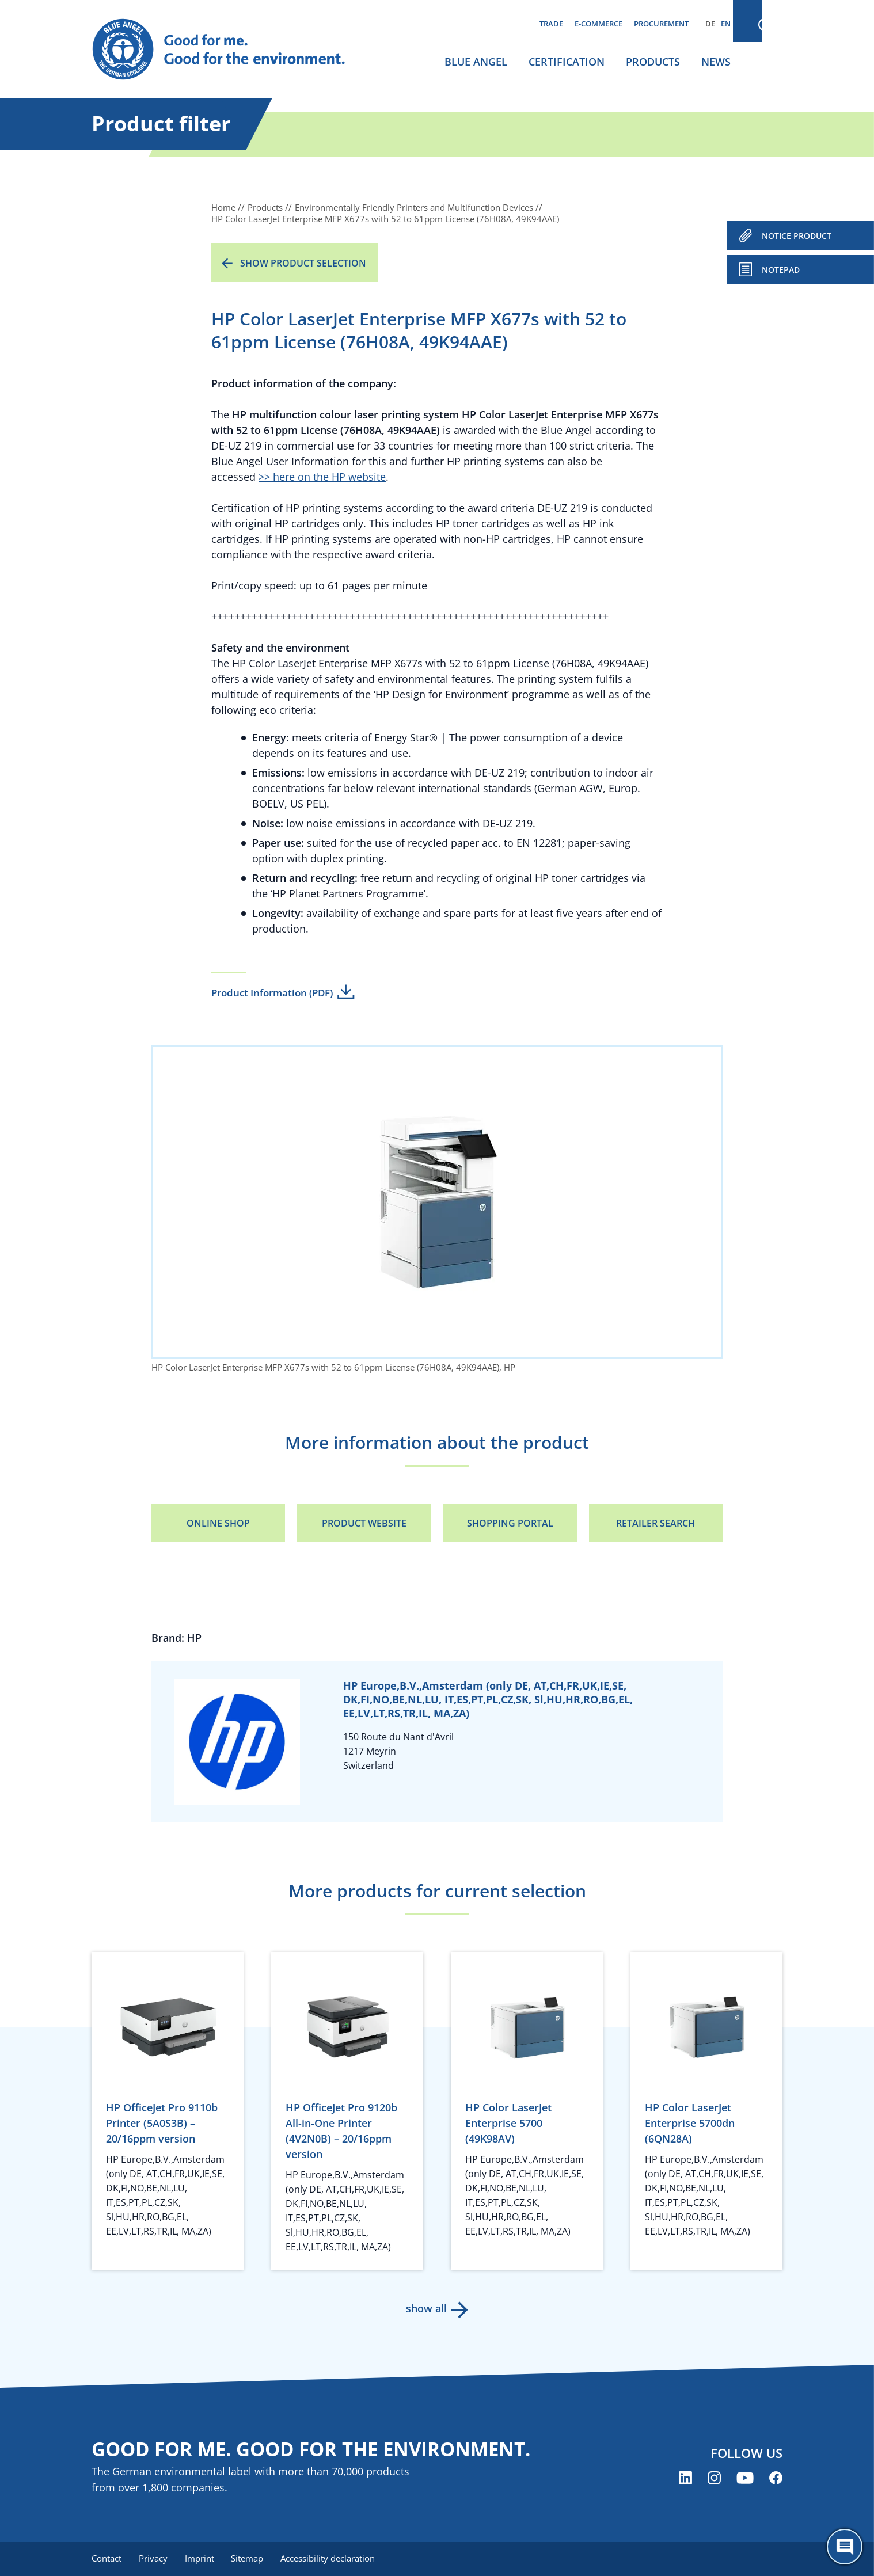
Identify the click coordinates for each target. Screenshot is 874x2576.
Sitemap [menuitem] (251, 2558)
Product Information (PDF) (272, 992)
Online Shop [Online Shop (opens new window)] (218, 1523)
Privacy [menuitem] (154, 2558)
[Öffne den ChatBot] (844, 2546)
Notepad (781, 269)
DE (710, 23)
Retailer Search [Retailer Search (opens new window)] (655, 1523)
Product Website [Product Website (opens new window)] (364, 1523)
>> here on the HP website (322, 477)
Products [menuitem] (653, 62)
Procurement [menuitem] (661, 23)
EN (726, 23)
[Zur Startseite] (230, 49)
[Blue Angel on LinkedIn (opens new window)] (685, 2478)
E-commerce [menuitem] (598, 23)
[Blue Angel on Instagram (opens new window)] (714, 2478)
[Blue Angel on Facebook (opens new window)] (775, 2478)
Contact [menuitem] (106, 2558)
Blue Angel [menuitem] (475, 62)
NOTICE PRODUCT (796, 235)
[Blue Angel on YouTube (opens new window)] (745, 2478)
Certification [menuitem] (567, 62)
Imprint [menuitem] (201, 2558)
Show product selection (303, 263)
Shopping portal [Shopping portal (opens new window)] (510, 1523)
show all (425, 2308)
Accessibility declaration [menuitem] (333, 2558)
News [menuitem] (716, 62)
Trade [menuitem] (551, 23)
